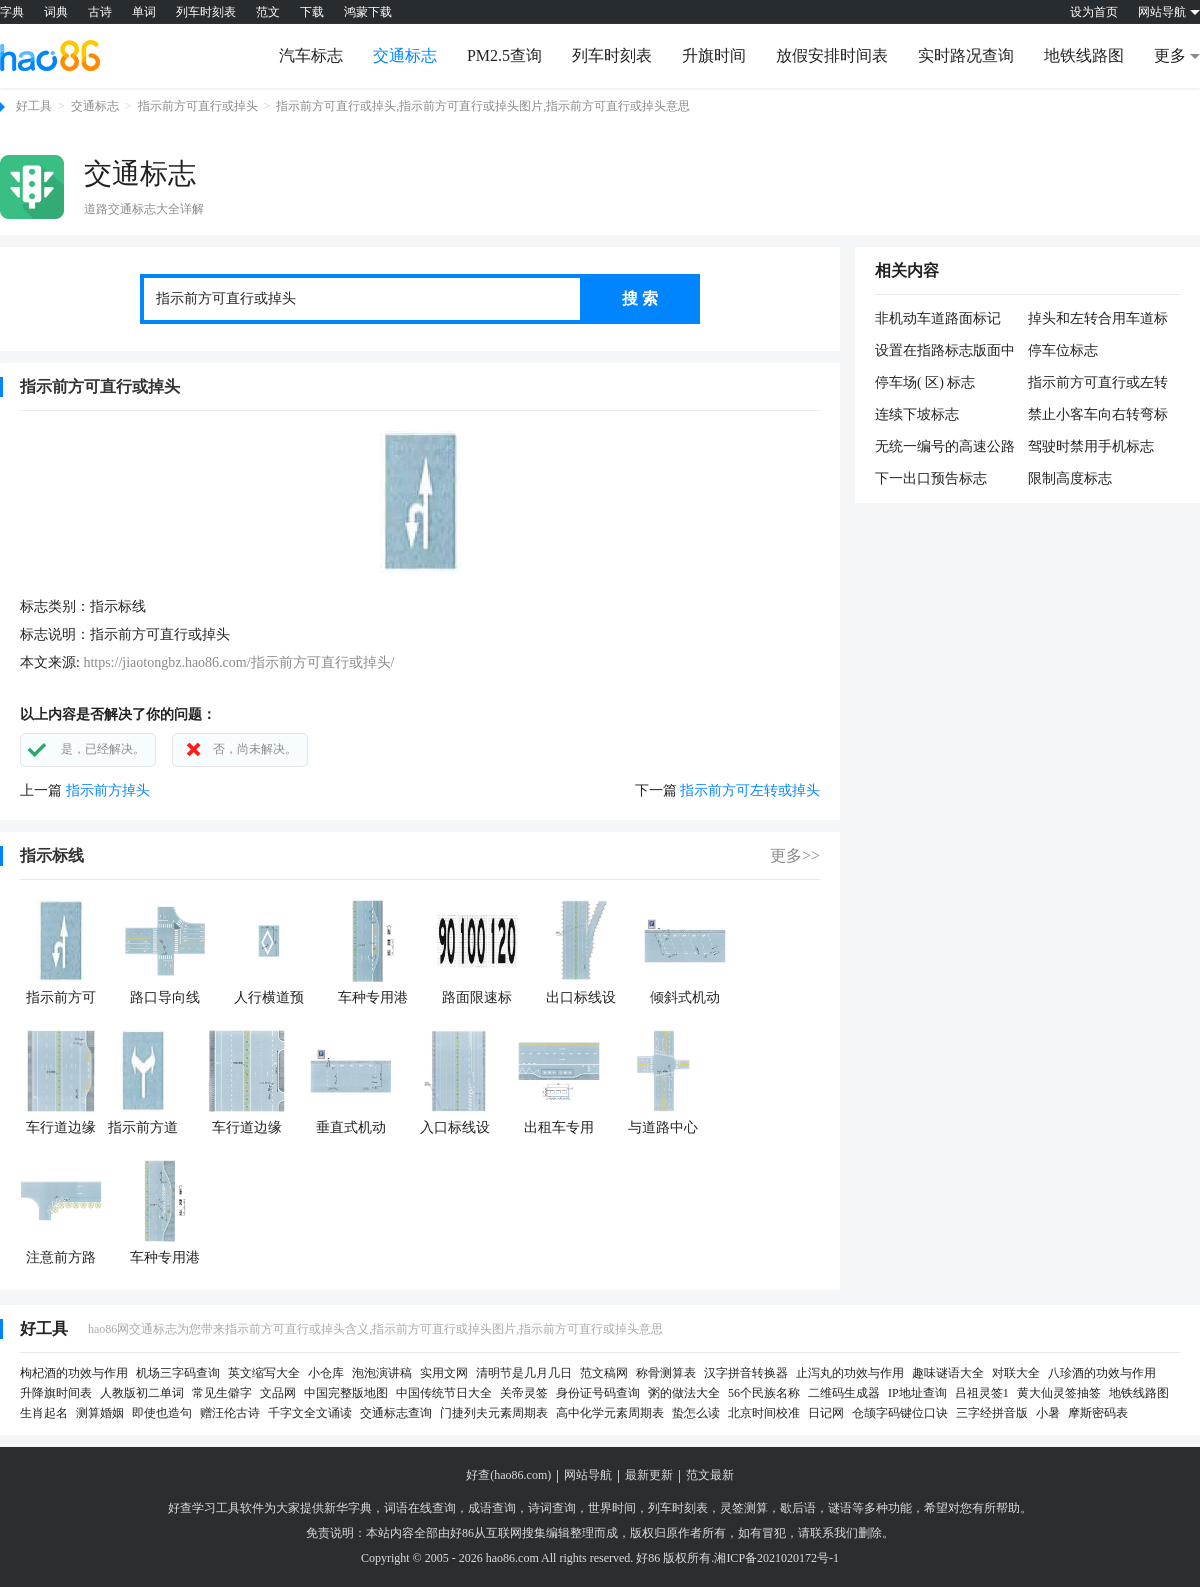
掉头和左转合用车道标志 (1098, 320)
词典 (56, 12)
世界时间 (612, 1508)
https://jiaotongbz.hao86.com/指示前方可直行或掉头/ (238, 662)
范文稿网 (604, 1373)
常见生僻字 (222, 1393)
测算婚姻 (100, 1413)
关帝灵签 (524, 1393)
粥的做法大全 (684, 1393)
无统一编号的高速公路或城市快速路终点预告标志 (945, 448)
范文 (268, 12)
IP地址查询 (917, 1393)
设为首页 (1094, 12)
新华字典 (348, 1508)
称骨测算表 (666, 1373)
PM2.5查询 (504, 55)
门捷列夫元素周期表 (494, 1413)
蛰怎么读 (696, 1413)
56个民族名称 (764, 1393)
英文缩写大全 (264, 1373)
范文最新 (710, 1475)
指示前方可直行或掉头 (198, 106)
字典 (12, 12)
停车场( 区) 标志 (925, 382)
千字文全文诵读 (310, 1413)
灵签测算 (744, 1508)
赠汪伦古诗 (230, 1413)
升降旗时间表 (56, 1393)
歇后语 (798, 1508)
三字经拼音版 (992, 1413)
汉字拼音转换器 (746, 1373)
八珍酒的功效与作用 (1102, 1373)
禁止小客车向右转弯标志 (1098, 416)
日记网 (826, 1413)
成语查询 (492, 1508)
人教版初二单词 (142, 1393)
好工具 (34, 106)
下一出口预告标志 (931, 478)
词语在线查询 (420, 1508)
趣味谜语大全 (948, 1373)
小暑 (1048, 1413)
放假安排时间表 (832, 55)
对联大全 (1016, 1373)
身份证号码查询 (598, 1393)
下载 (312, 12)
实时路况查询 (966, 55)
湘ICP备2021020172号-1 (776, 1558)
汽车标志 (311, 55)
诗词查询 (552, 1508)
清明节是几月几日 (524, 1373)
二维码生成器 (844, 1393)
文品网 (278, 1393)
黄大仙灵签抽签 (1059, 1393)
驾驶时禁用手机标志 (1091, 446)
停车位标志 (1063, 350)
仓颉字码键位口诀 (900, 1413)
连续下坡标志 (917, 414)
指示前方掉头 (108, 790)
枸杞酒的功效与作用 (74, 1373)
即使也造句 (162, 1413)
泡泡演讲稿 (382, 1373)
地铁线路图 (1084, 55)
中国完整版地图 (346, 1393)
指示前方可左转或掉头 (750, 790)
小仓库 (326, 1373)
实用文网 (444, 1373)
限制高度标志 (1070, 478)
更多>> (795, 855)
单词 (144, 12)
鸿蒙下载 (368, 12)
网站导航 (588, 1475)
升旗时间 (714, 55)
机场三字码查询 (178, 1373)
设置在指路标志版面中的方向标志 (945, 352)
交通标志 (405, 55)
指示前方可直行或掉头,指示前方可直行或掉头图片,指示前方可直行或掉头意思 (483, 106)
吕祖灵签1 (982, 1393)
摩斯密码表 (1098, 1413)
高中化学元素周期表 (610, 1413)
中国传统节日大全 (444, 1393)
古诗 (100, 12)
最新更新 (649, 1475)
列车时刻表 (206, 12)
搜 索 (640, 298)
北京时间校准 (764, 1413)
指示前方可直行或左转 (1098, 382)
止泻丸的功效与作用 (850, 1373)
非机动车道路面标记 (938, 318)
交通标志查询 (396, 1413)
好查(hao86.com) (508, 1475)
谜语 (840, 1508)
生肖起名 (44, 1413)
